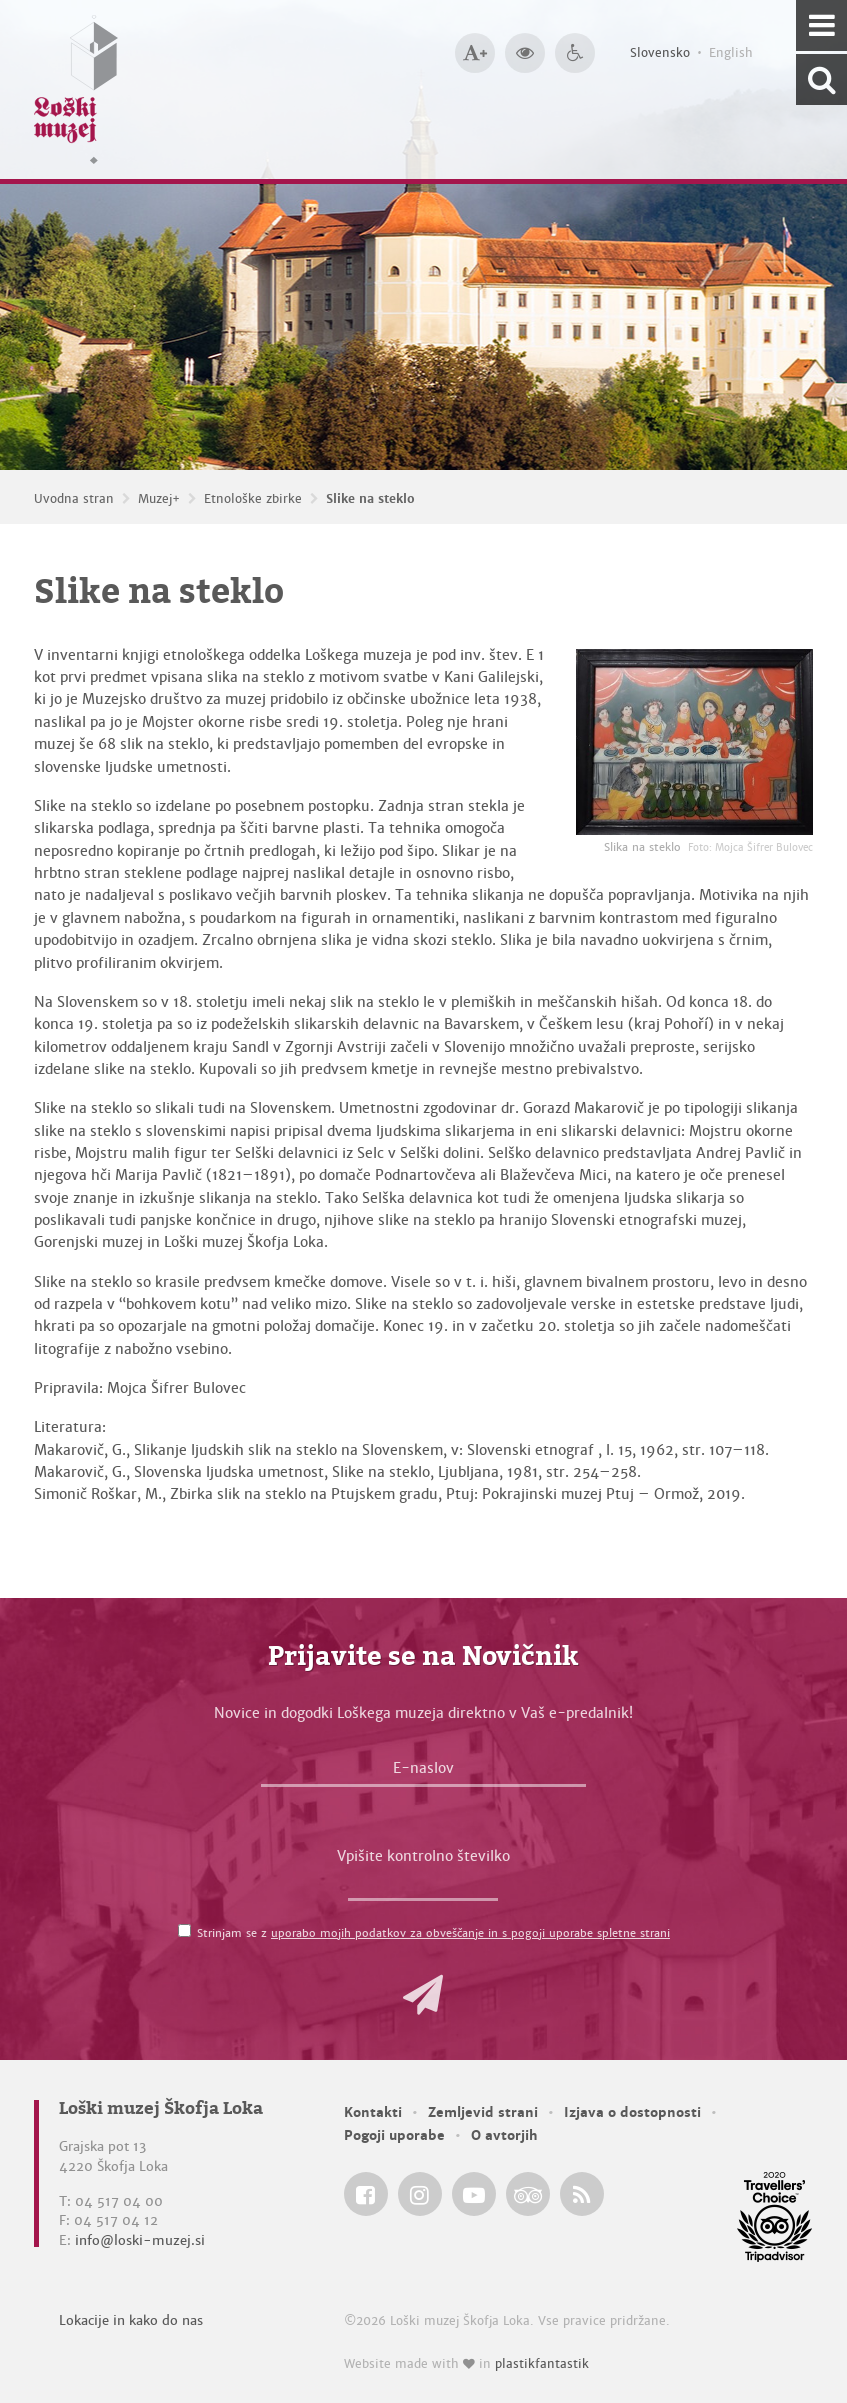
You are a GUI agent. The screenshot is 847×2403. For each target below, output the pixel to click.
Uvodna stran (74, 499)
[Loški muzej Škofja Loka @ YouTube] (474, 2194)
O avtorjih (504, 2135)
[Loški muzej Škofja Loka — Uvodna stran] (76, 89)
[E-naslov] (423, 1773)
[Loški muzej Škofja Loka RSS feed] (582, 2194)
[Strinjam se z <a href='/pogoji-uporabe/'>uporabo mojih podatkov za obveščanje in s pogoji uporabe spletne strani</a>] (184, 1930)
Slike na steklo (370, 499)
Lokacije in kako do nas (131, 2320)
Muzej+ (159, 499)
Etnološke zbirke (253, 499)
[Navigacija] (821, 25)
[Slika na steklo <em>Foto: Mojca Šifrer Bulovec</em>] (694, 742)
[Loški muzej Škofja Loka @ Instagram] (420, 2194)
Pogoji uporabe (394, 2135)
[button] (423, 1995)
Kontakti (373, 2112)
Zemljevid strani (483, 2112)
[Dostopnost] (575, 53)
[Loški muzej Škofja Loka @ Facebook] (366, 2194)
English (731, 53)
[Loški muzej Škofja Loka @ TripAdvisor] (528, 2194)
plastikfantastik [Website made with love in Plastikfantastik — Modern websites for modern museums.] (542, 2364)
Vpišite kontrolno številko (423, 1856)
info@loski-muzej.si (140, 2240)
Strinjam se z (433, 1933)
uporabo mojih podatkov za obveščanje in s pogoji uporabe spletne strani (470, 1933)
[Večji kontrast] (525, 53)
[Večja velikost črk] (475, 53)
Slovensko (660, 53)
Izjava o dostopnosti (632, 2112)
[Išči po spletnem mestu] (821, 79)
